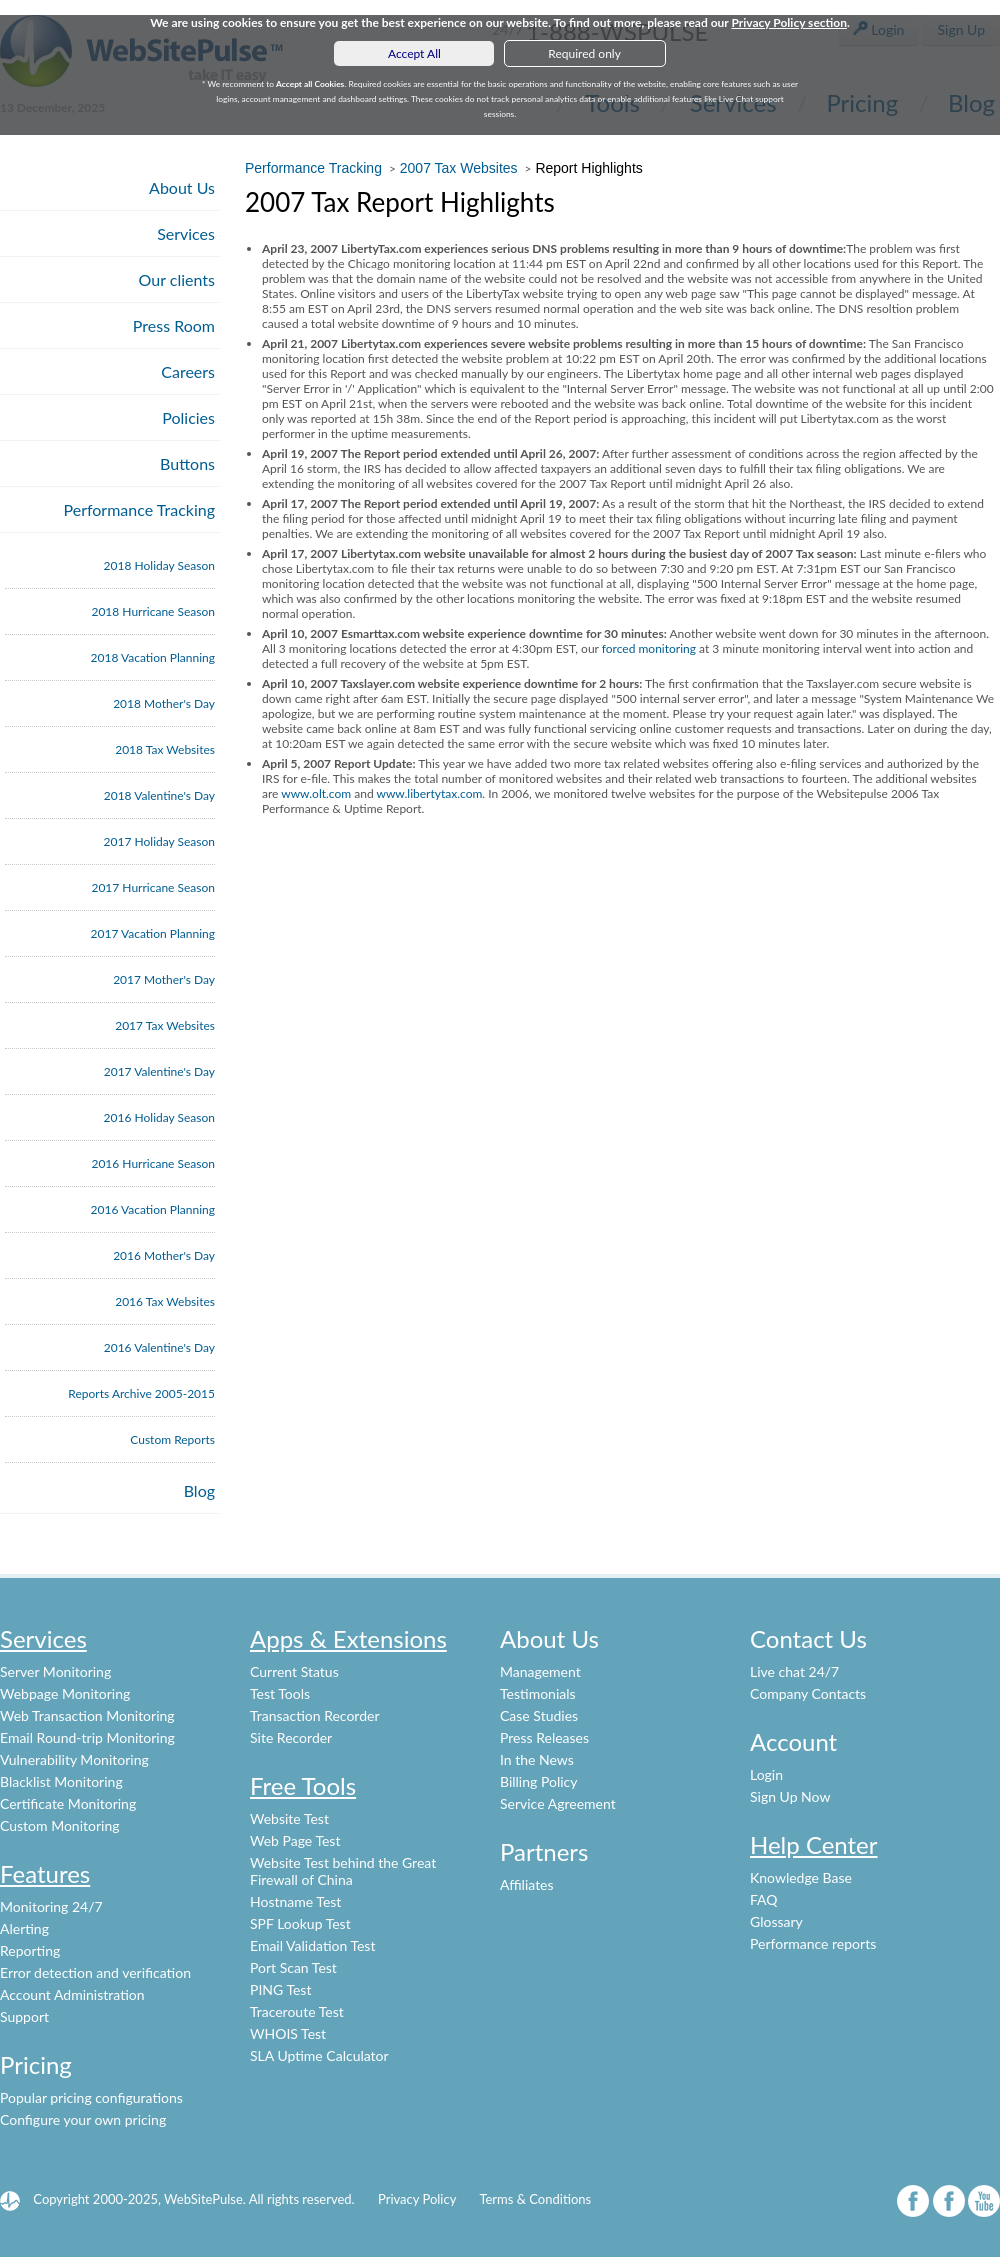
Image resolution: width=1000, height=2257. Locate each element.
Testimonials (538, 1693)
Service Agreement (558, 1803)
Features (45, 1873)
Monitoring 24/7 (51, 1906)
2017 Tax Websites (165, 1025)
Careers (188, 371)
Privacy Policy (417, 2199)
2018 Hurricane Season (153, 611)
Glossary (776, 1921)
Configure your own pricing (83, 2119)
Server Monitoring (55, 1671)
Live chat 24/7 (794, 1671)
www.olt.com (316, 793)
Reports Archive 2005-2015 (141, 1393)
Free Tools (303, 1785)
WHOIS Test (288, 2033)
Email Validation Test (312, 1945)
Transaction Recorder (315, 1715)
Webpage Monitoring (65, 1693)
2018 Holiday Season (159, 565)
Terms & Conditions (535, 2199)
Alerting (24, 1928)
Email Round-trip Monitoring (87, 1737)
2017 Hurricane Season (153, 887)
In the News (537, 1759)
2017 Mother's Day (164, 979)
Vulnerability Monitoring (74, 1759)
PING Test (280, 1989)
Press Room (174, 325)
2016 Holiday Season (159, 1117)
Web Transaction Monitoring (87, 1715)
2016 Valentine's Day (159, 1347)
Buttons (187, 463)
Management (540, 1671)
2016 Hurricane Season (153, 1163)
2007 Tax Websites (459, 168)
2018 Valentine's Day (159, 795)
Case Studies (539, 1715)
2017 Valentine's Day (159, 1071)
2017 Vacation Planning (153, 933)
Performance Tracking (140, 509)
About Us (182, 187)
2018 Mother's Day (164, 703)
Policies (188, 417)
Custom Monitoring (60, 1825)
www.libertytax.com (429, 793)
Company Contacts (808, 1693)
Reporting (30, 1950)
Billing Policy (538, 1781)
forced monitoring (649, 648)
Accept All (414, 53)
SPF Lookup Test (300, 1923)
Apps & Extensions (348, 1638)
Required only (584, 53)
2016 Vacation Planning (153, 1209)
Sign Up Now (790, 1796)
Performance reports (813, 1943)
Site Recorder (291, 1737)
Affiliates (527, 1884)
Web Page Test (295, 1840)
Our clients (177, 279)
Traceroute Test (297, 2011)
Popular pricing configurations (91, 2097)
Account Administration (72, 1994)
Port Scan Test (293, 1967)
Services (186, 233)
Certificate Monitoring (68, 1803)
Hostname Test (295, 1901)
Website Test (289, 1818)
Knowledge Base (801, 1877)
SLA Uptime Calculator (319, 2055)
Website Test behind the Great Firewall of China (343, 1871)
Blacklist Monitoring (61, 1781)
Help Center (814, 1844)
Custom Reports (172, 1439)
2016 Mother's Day (164, 1255)
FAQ (764, 1899)
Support (24, 2016)
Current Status (294, 1671)
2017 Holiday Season (159, 841)
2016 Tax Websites (165, 1301)
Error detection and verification (95, 1972)
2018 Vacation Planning (153, 657)
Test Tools (280, 1693)
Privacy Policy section (789, 22)
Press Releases (544, 1737)
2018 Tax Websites (165, 749)
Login (766, 1774)
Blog (199, 1490)
